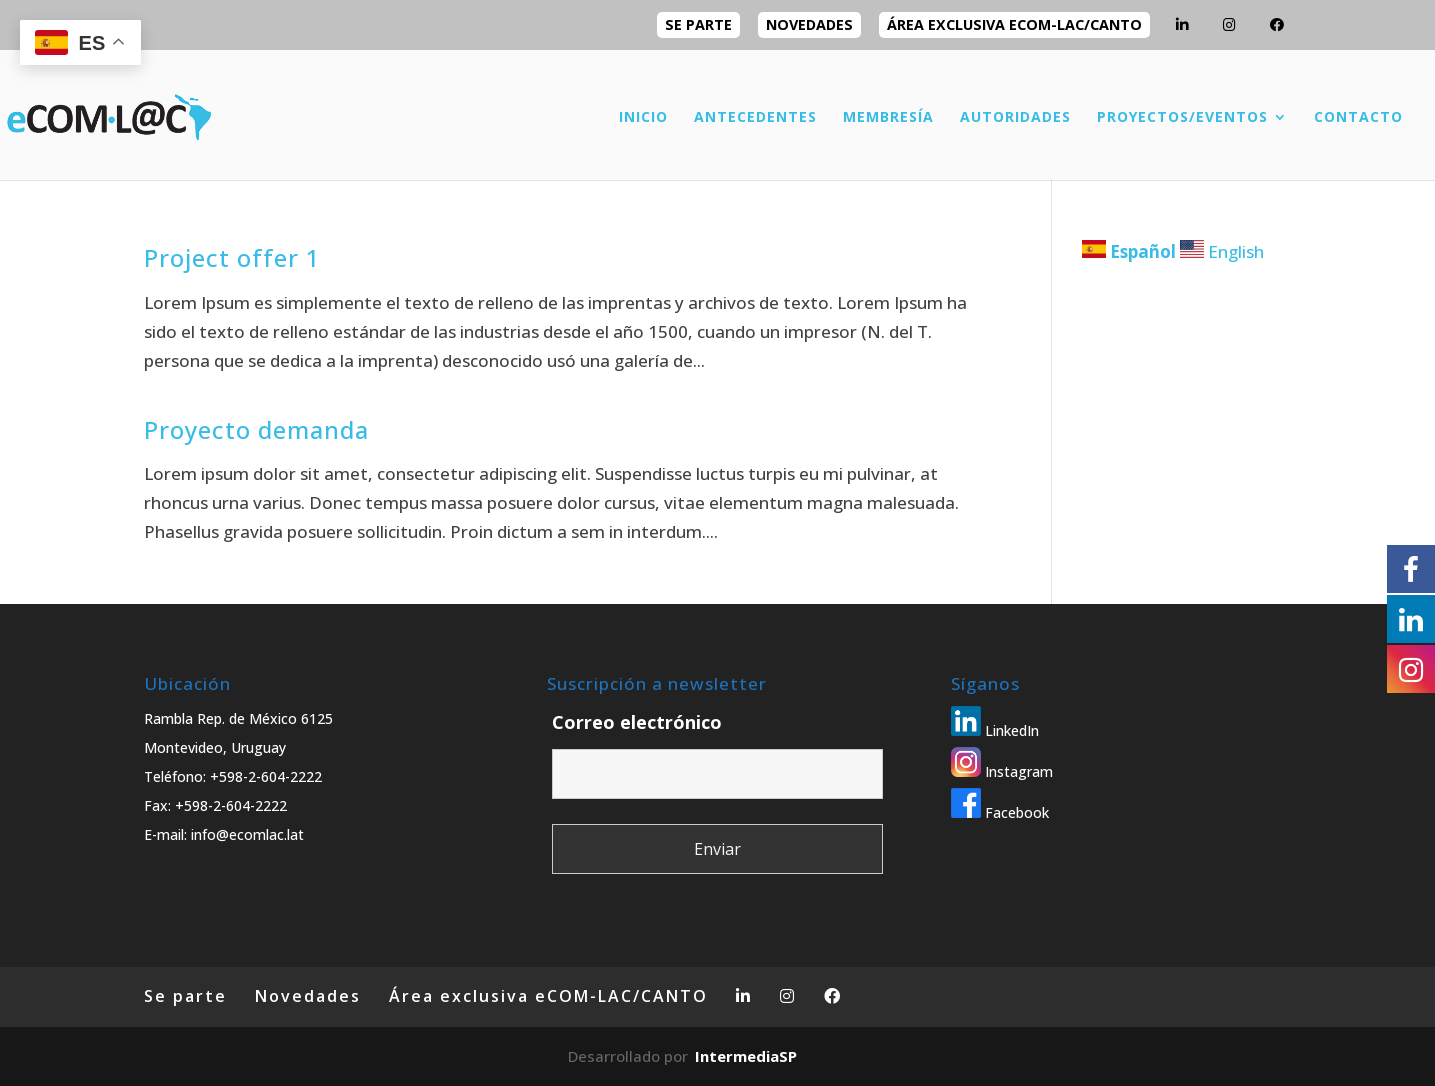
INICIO (643, 118)
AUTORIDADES (1015, 118)
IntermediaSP (746, 1056)
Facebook (1000, 812)
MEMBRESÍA (888, 118)
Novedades (809, 24)
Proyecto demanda (256, 429)
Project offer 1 (232, 257)
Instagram (1002, 771)
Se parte (698, 24)
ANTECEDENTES (755, 118)
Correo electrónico (637, 722)
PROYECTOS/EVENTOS (1182, 118)
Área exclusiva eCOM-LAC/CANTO (1014, 24)
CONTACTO (1358, 118)
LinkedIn (995, 730)
